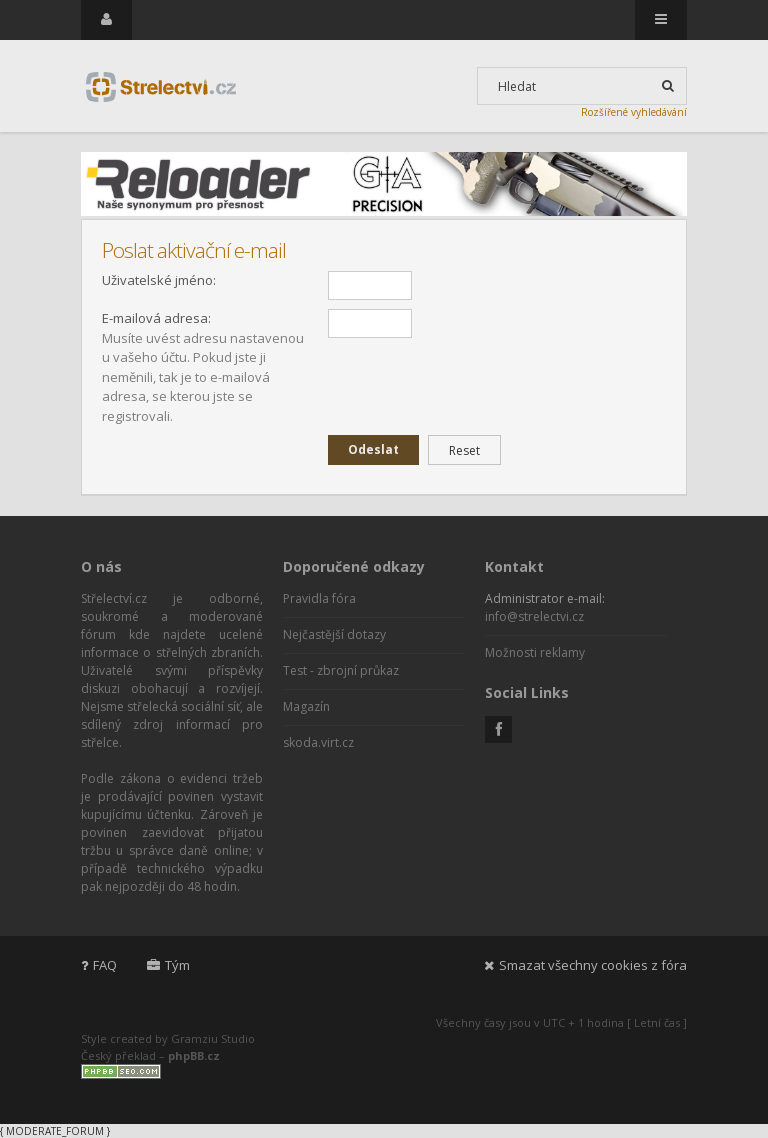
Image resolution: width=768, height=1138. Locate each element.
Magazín (306, 706)
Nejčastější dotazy (334, 634)
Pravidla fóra (319, 598)
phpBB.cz (194, 1055)
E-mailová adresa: (156, 318)
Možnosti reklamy (535, 652)
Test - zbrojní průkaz (341, 670)
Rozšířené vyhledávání (634, 112)
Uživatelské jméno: (159, 280)
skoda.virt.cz (318, 742)
